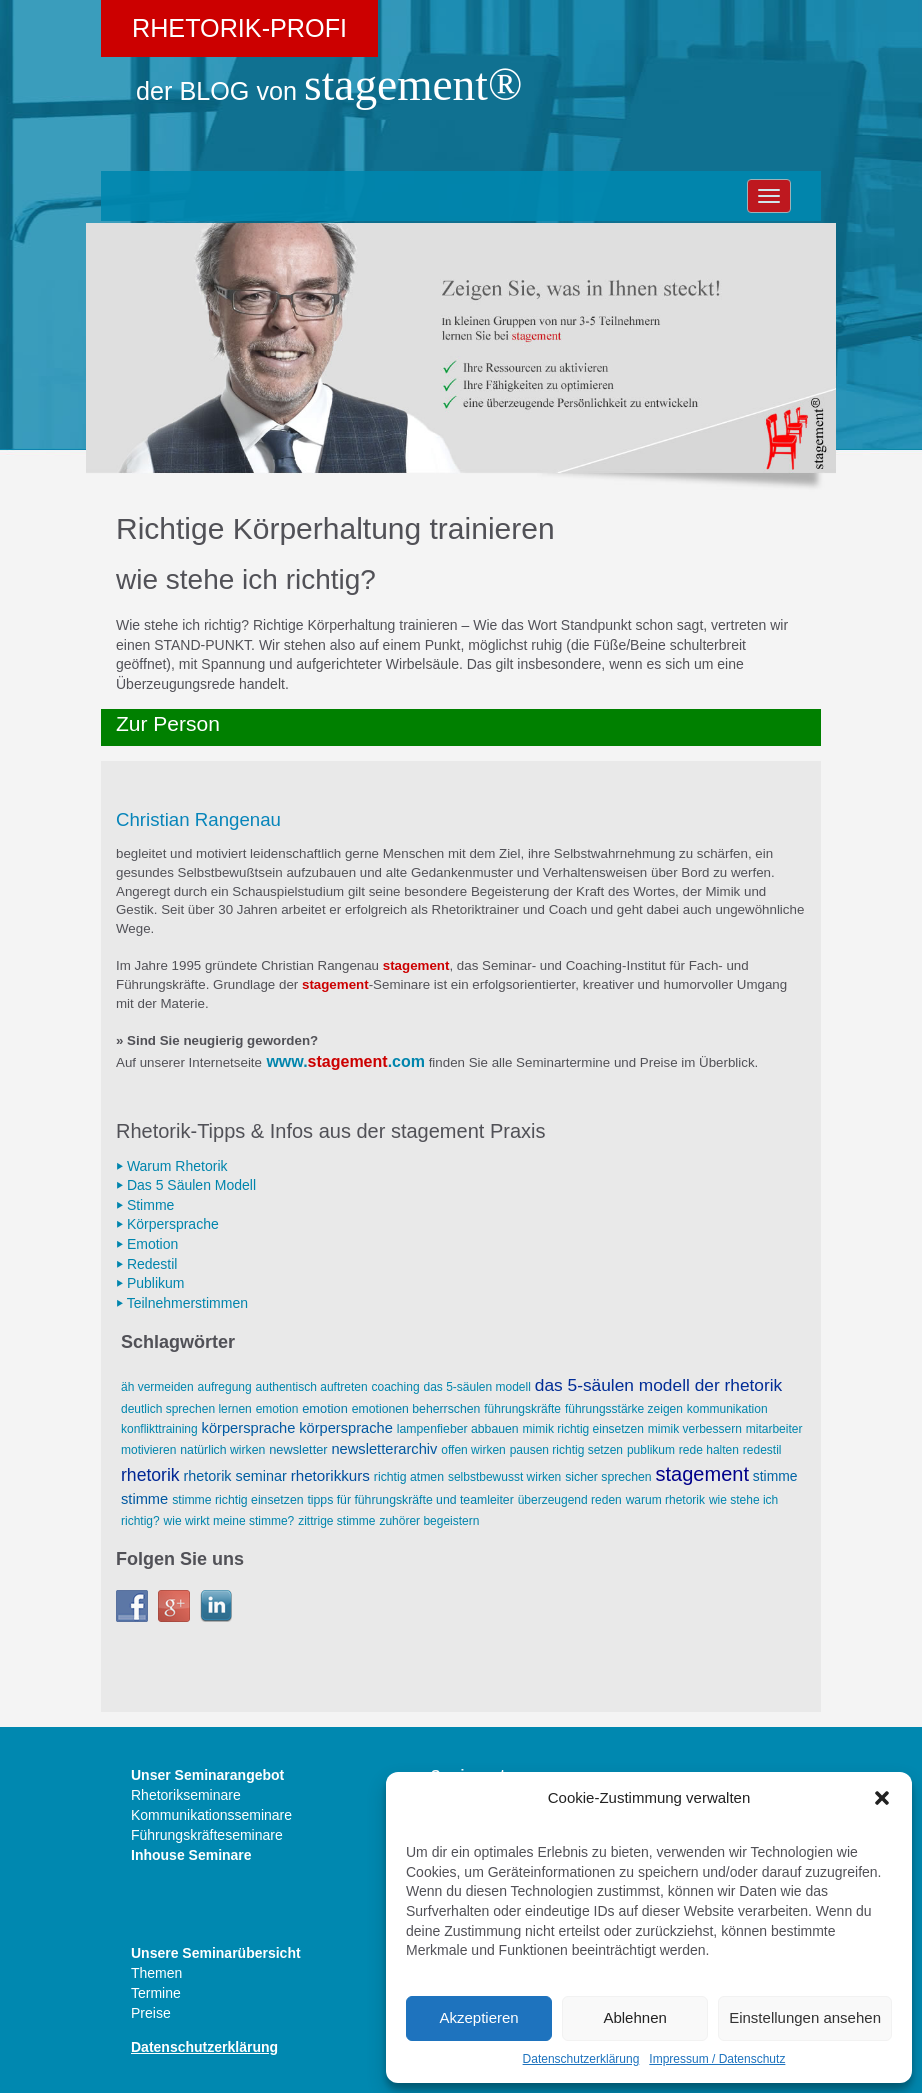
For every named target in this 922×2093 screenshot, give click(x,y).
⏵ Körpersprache (167, 1224)
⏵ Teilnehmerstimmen (182, 1303)
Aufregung (225, 1387)
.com (406, 1061)
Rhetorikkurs (330, 1475)
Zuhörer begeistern (429, 1521)
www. (286, 1061)
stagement (348, 1061)
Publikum (651, 1450)
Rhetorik (150, 1475)
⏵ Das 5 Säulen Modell (186, 1185)
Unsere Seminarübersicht (216, 1953)
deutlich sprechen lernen (186, 1409)
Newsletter (298, 1449)
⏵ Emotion (147, 1244)
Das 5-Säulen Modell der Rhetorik (659, 1385)
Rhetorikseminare (186, 1795)
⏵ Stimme (145, 1205)
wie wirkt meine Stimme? (229, 1521)
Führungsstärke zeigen (624, 1409)
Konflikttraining (159, 1429)
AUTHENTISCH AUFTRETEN (312, 1387)
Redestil (762, 1450)
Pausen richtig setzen (566, 1450)
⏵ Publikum (150, 1283)
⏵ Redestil (146, 1264)
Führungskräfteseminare (207, 1835)
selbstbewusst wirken (504, 1477)
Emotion (277, 1409)
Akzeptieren (478, 2017)
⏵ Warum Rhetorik (172, 1166)
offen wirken (473, 1450)
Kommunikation (727, 1409)
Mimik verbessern (695, 1429)
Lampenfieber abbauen (458, 1429)
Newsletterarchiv (384, 1449)
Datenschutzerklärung (581, 2059)
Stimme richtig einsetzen (237, 1500)
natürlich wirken (222, 1450)
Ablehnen (634, 2017)
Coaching (396, 1387)
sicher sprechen (608, 1477)
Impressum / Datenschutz (717, 2059)
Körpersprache (249, 1428)
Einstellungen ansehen (805, 2017)
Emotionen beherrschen (416, 1409)
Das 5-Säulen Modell (476, 1387)
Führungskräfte (522, 1409)
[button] (882, 1798)
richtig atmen (409, 1477)
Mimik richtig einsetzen (583, 1429)
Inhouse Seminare (191, 1855)
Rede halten (709, 1450)
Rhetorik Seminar (235, 1476)
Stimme (775, 1476)
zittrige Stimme (336, 1521)
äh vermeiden (157, 1387)
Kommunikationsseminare (211, 1815)
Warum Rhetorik (665, 1500)
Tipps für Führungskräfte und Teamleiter (410, 1500)
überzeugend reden (570, 1500)
